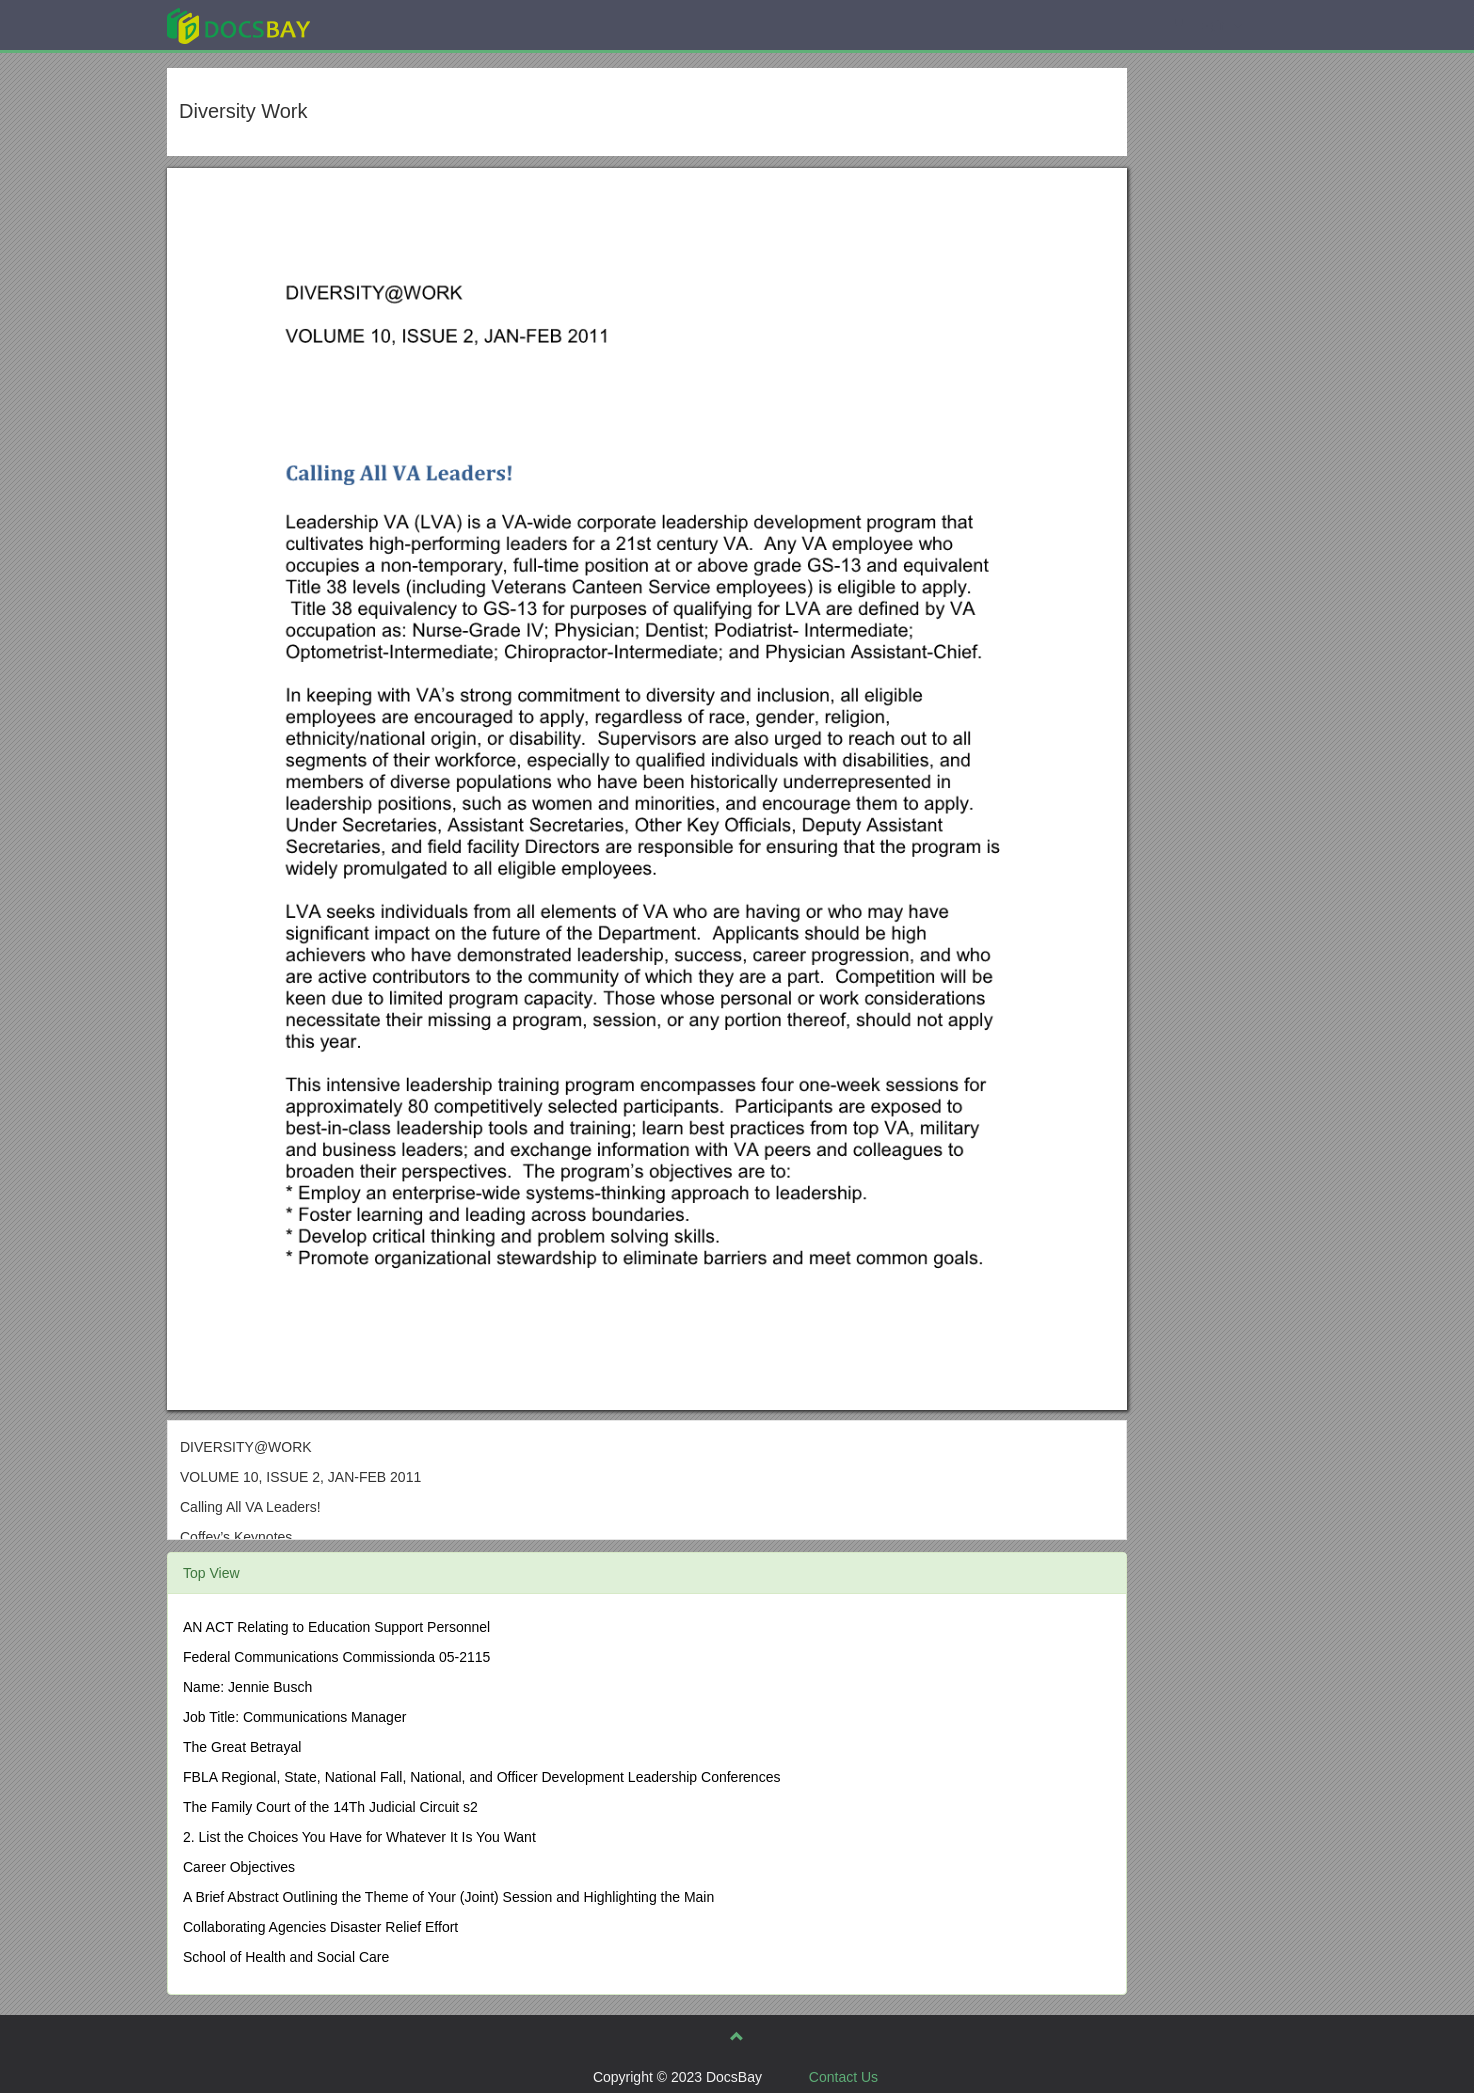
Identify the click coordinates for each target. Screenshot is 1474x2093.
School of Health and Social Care (286, 1957)
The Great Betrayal (242, 1747)
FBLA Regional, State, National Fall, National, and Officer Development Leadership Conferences (481, 1777)
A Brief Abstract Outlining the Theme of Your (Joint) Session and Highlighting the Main (448, 1897)
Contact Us (843, 2077)
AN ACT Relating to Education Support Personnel (336, 1627)
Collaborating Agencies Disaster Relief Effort (320, 1927)
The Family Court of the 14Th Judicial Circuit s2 (330, 1807)
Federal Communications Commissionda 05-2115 (336, 1657)
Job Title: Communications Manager (294, 1717)
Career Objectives (239, 1867)
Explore (388, 24)
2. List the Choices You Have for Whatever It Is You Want (359, 1837)
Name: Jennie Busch (247, 1687)
